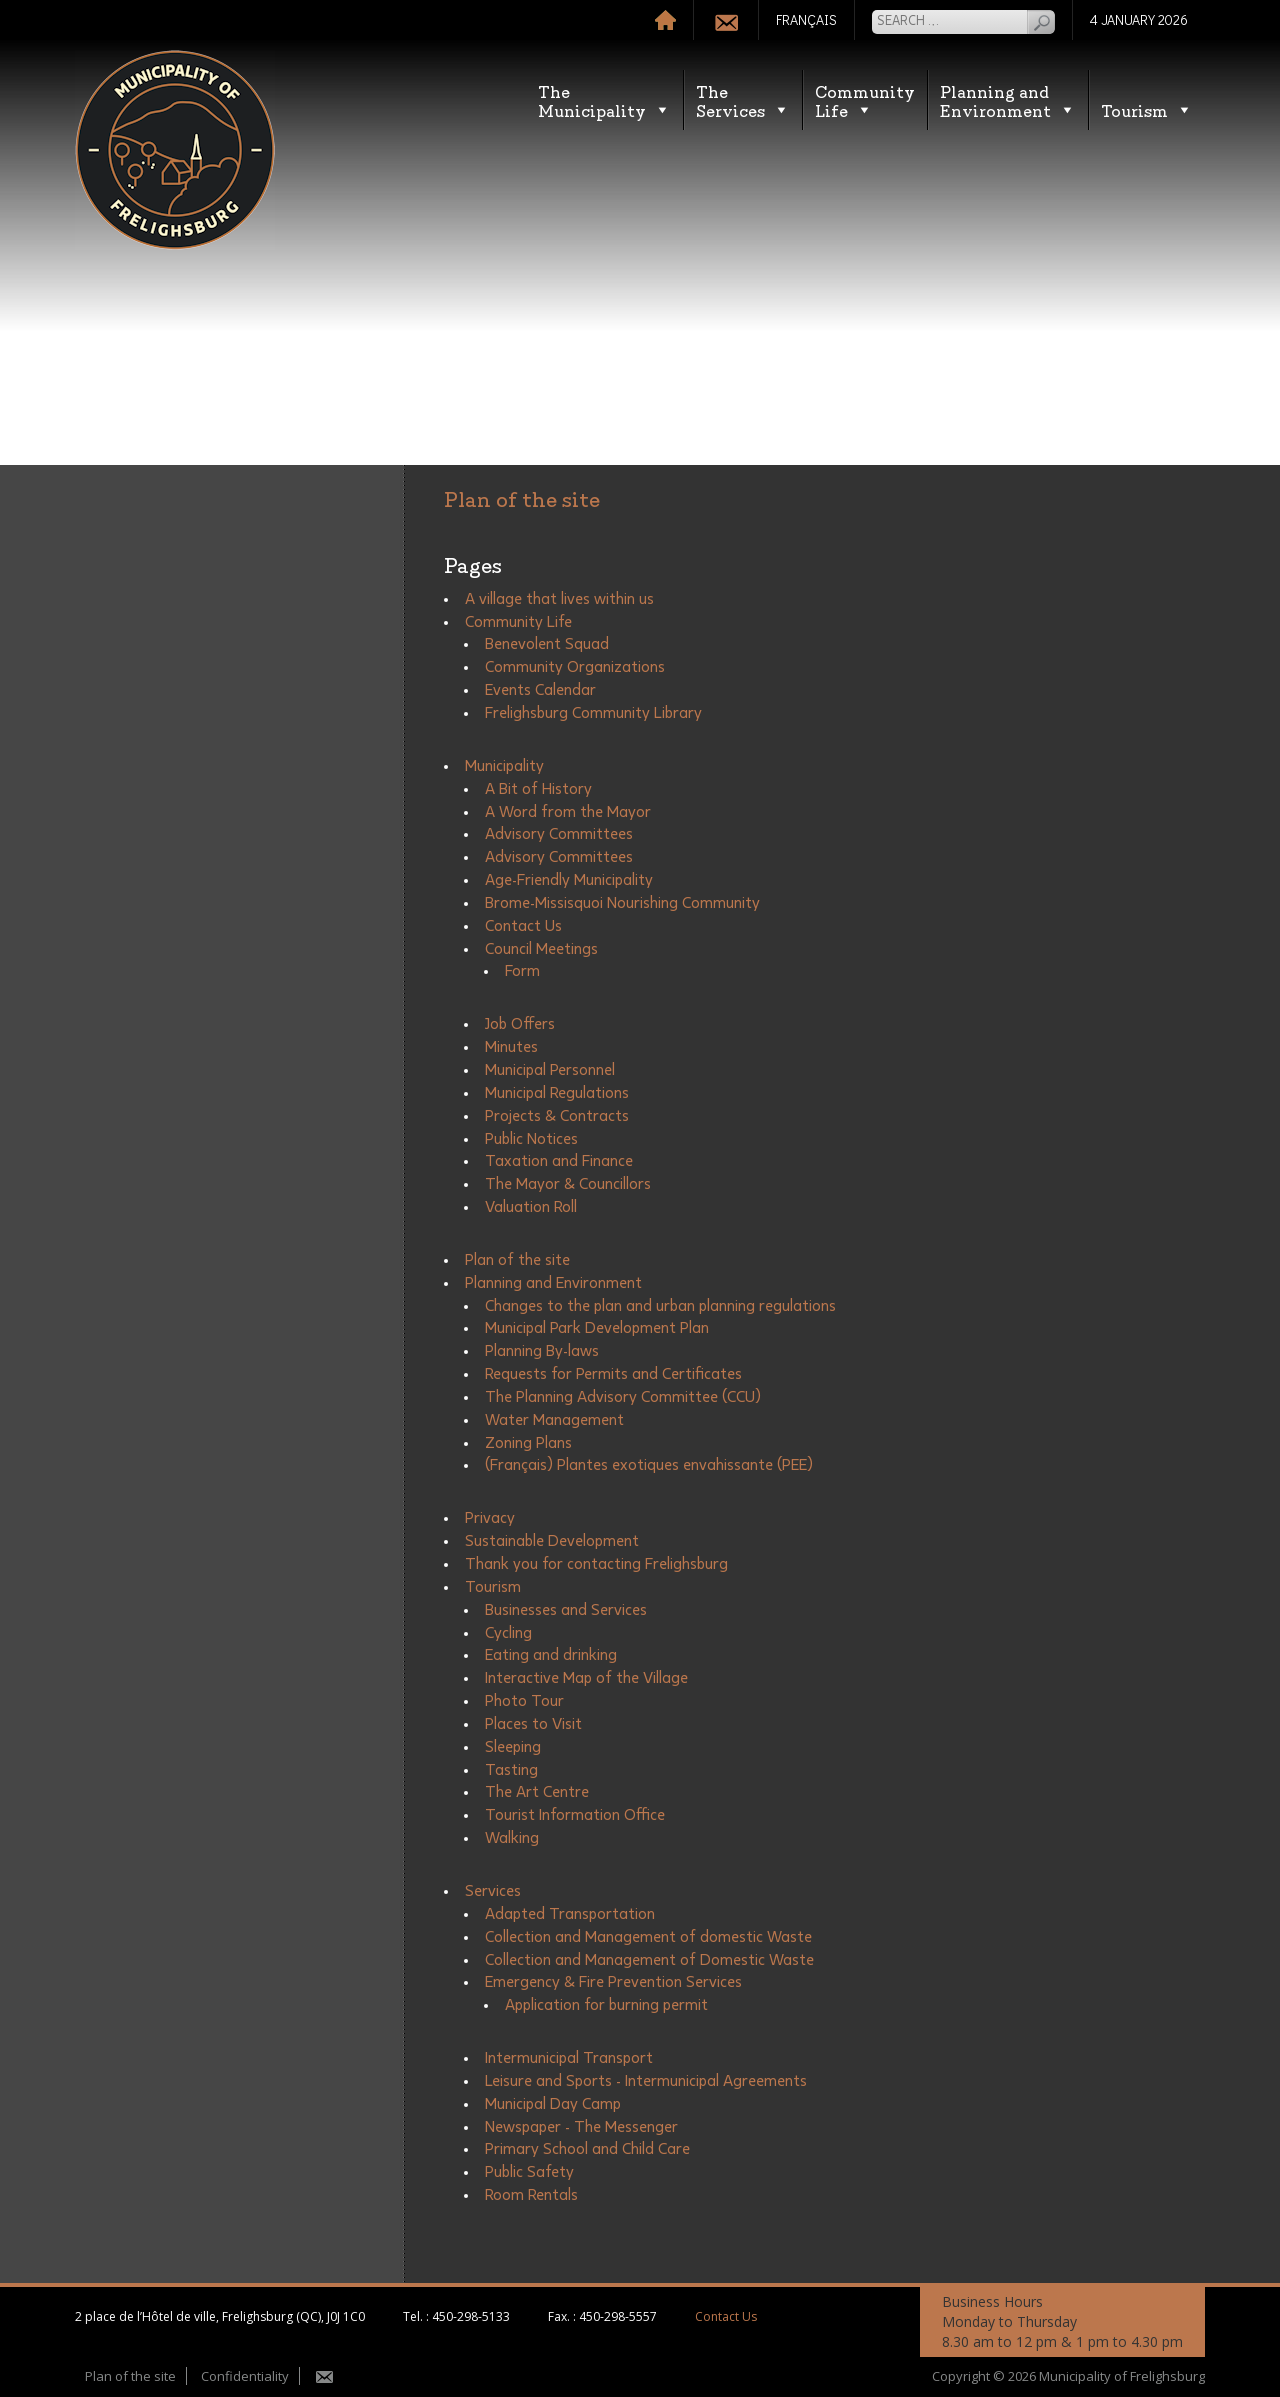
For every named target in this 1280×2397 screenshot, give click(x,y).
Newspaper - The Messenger (581, 2127)
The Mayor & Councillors (568, 1184)
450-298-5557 (618, 2316)
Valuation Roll (531, 1207)
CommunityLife (865, 100)
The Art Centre (537, 1792)
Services (493, 1891)
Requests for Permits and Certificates (613, 1374)
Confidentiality (245, 2376)
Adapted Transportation (570, 1914)
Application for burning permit (606, 2005)
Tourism (1147, 109)
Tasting (511, 1770)
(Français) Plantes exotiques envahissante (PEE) (649, 1465)
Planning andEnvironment (1008, 100)
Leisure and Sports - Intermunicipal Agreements (646, 2081)
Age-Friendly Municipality (569, 880)
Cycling (508, 1633)
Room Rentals (531, 2195)
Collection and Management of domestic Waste (648, 1937)
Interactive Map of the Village (586, 1678)
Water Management (554, 1420)
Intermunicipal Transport (569, 2058)
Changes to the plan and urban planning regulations (660, 1306)
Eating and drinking (551, 1655)
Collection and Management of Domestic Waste (649, 1960)
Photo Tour (524, 1701)
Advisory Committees (559, 834)
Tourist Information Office (575, 1815)
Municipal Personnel (550, 1070)
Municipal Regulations (557, 1093)
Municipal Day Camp (553, 2104)
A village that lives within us (559, 599)
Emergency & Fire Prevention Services (613, 1982)
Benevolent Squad (547, 644)
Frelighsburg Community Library (593, 713)
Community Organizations (575, 667)
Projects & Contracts (557, 1116)
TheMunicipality (604, 100)
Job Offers (520, 1024)
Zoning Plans (528, 1443)
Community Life (518, 622)
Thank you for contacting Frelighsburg (596, 1564)
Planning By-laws (542, 1351)
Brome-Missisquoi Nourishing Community (622, 903)
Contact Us (523, 926)
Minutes (511, 1047)
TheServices (743, 100)
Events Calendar (540, 690)
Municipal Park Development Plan (597, 1328)
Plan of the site (517, 1260)
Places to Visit (533, 1724)
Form (522, 971)
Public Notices (531, 1139)
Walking (512, 1838)
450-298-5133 (471, 2316)
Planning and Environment (553, 1283)
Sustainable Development (552, 1541)
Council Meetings (541, 949)
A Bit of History (538, 789)
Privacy (490, 1518)
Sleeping (513, 1747)
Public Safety (529, 2172)
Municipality (504, 766)
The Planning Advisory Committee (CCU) (623, 1397)
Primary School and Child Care (587, 2149)
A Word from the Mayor (568, 812)
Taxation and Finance (559, 1161)
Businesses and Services (566, 1610)
